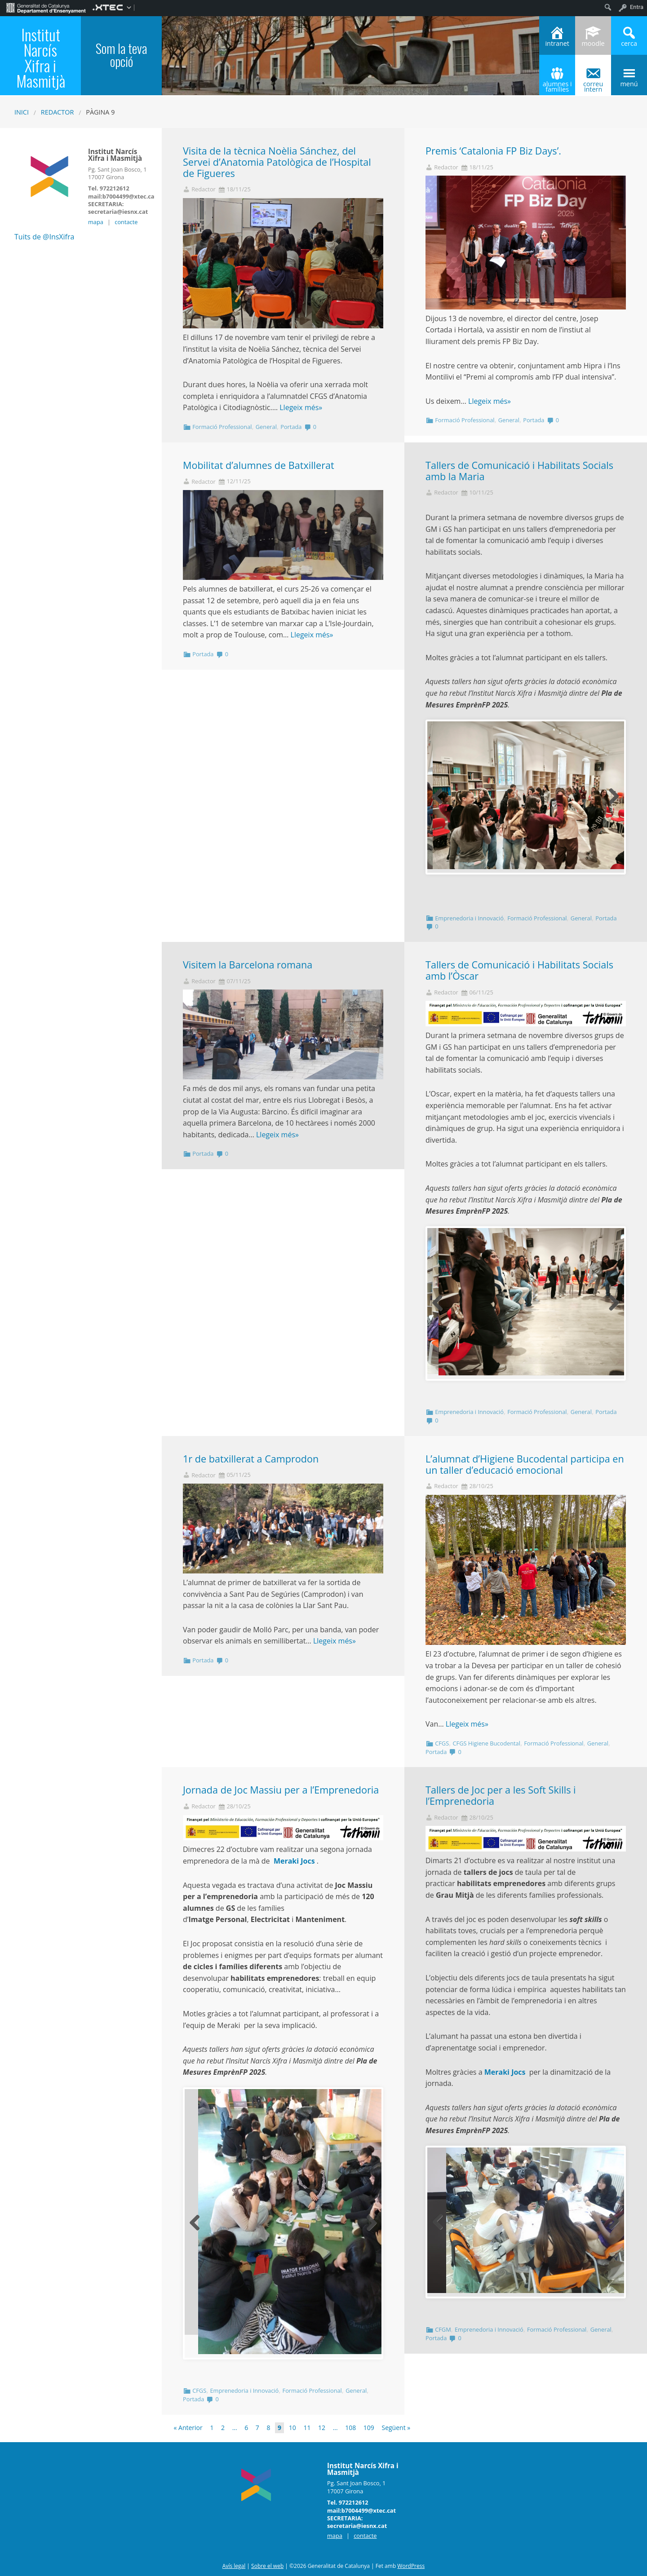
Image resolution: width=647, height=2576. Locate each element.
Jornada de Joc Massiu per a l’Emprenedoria (281, 1789)
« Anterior (188, 2427)
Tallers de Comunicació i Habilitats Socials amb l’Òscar (519, 970)
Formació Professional (222, 427)
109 (368, 2427)
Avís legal (233, 2566)
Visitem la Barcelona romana (247, 964)
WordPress (411, 2566)
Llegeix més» (300, 407)
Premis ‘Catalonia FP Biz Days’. (494, 150)
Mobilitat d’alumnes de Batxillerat (258, 465)
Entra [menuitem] (636, 7)
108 (350, 2427)
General (266, 427)
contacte (126, 222)
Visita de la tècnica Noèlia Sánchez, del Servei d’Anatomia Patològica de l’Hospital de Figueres (277, 162)
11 (306, 2427)
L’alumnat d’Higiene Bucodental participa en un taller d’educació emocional (524, 1464)
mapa (95, 222)
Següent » (395, 2427)
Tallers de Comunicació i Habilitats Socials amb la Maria (519, 471)
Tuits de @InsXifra (44, 237)
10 (292, 2427)
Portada (290, 427)
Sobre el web (267, 2566)
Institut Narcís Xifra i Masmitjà (40, 58)
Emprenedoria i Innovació (469, 918)
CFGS (442, 1743)
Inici (21, 112)
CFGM (443, 2329)
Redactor (57, 112)
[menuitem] (46, 7)
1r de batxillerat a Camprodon (251, 1458)
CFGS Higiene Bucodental (486, 1743)
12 (321, 2427)
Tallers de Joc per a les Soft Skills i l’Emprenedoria (500, 1795)
